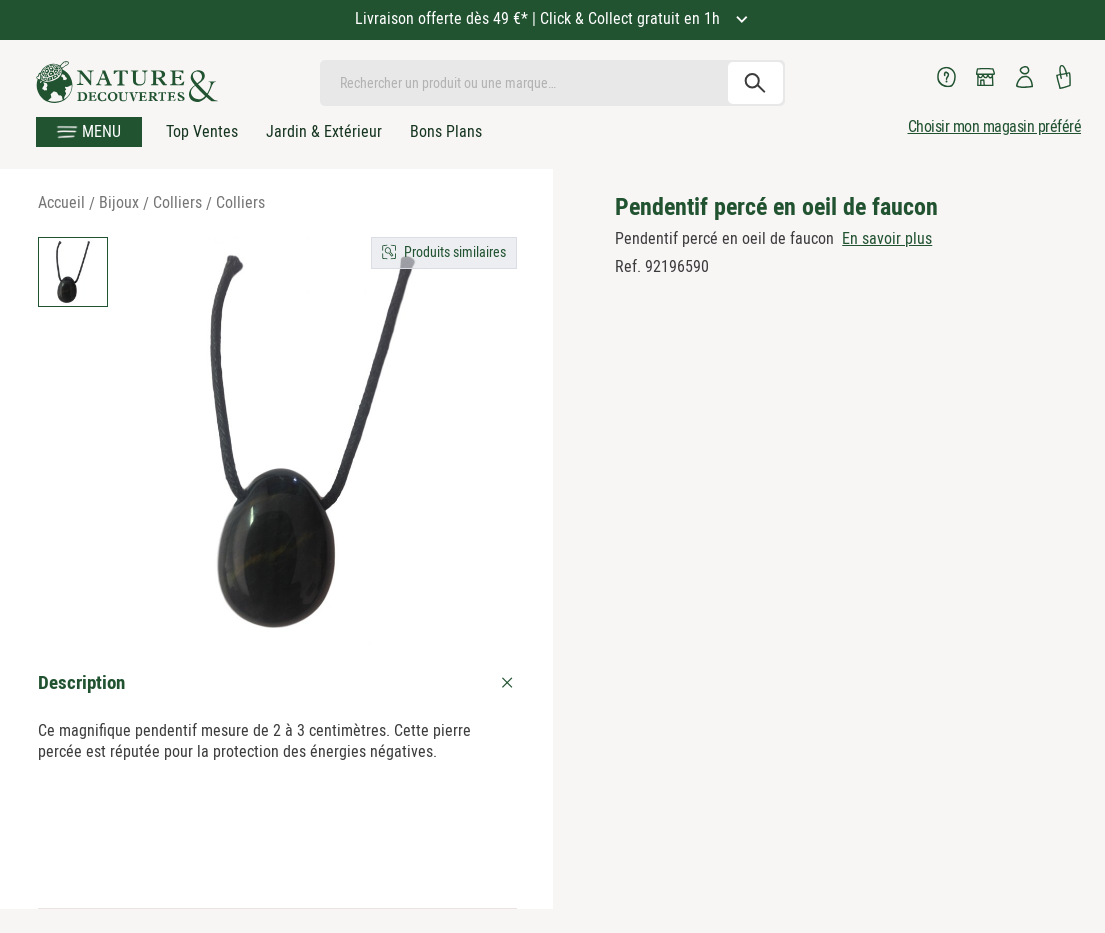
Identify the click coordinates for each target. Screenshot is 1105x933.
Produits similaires (455, 252)
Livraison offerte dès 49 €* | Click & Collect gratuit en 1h (539, 18)
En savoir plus (887, 238)
